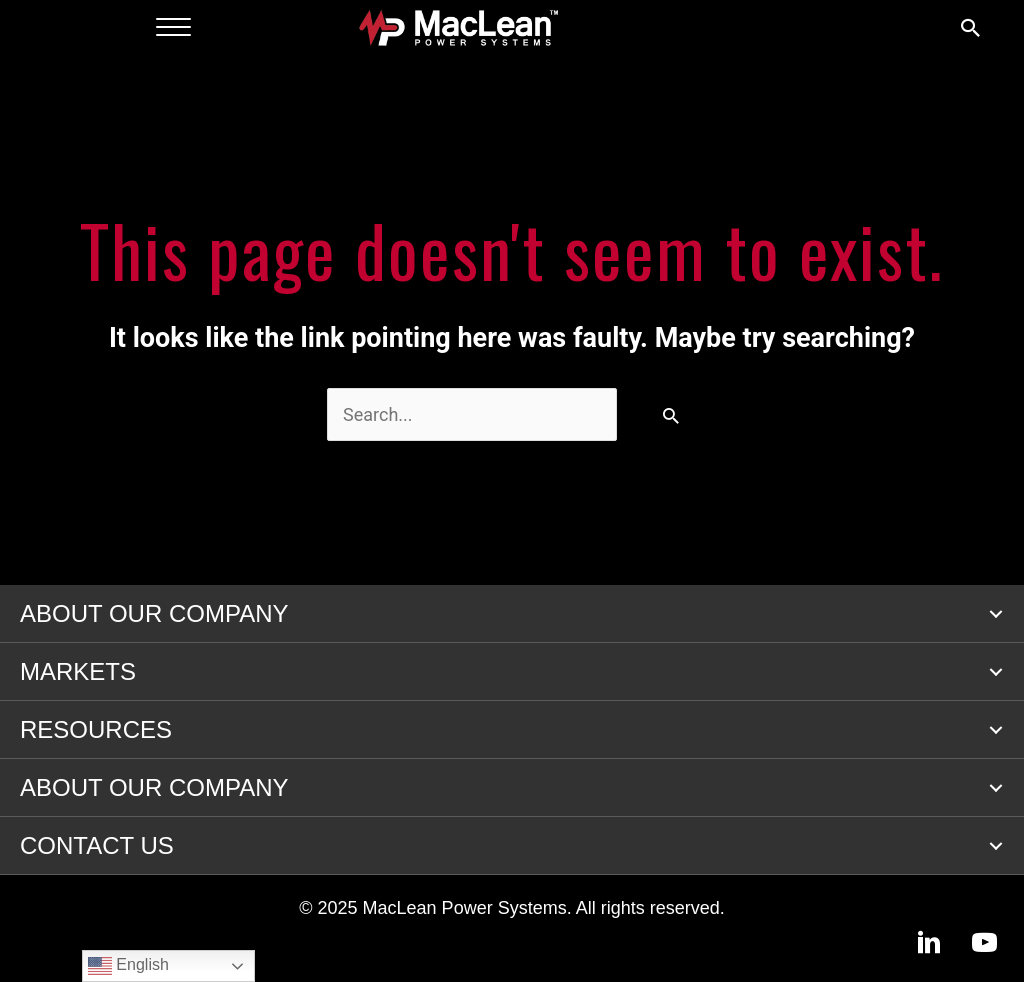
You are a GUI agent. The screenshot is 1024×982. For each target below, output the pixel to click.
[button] (996, 614)
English (128, 966)
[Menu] (173, 28)
